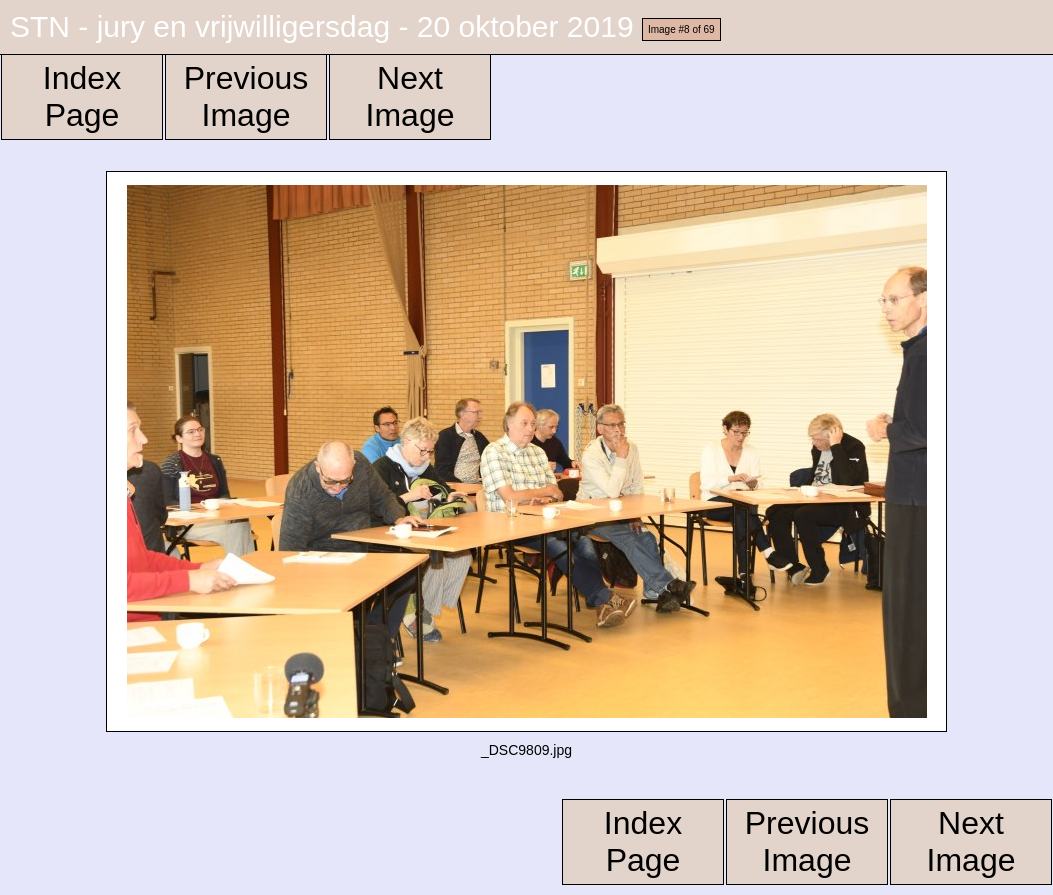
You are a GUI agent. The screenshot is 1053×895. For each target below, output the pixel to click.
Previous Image (246, 96)
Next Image (410, 96)
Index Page (82, 96)
